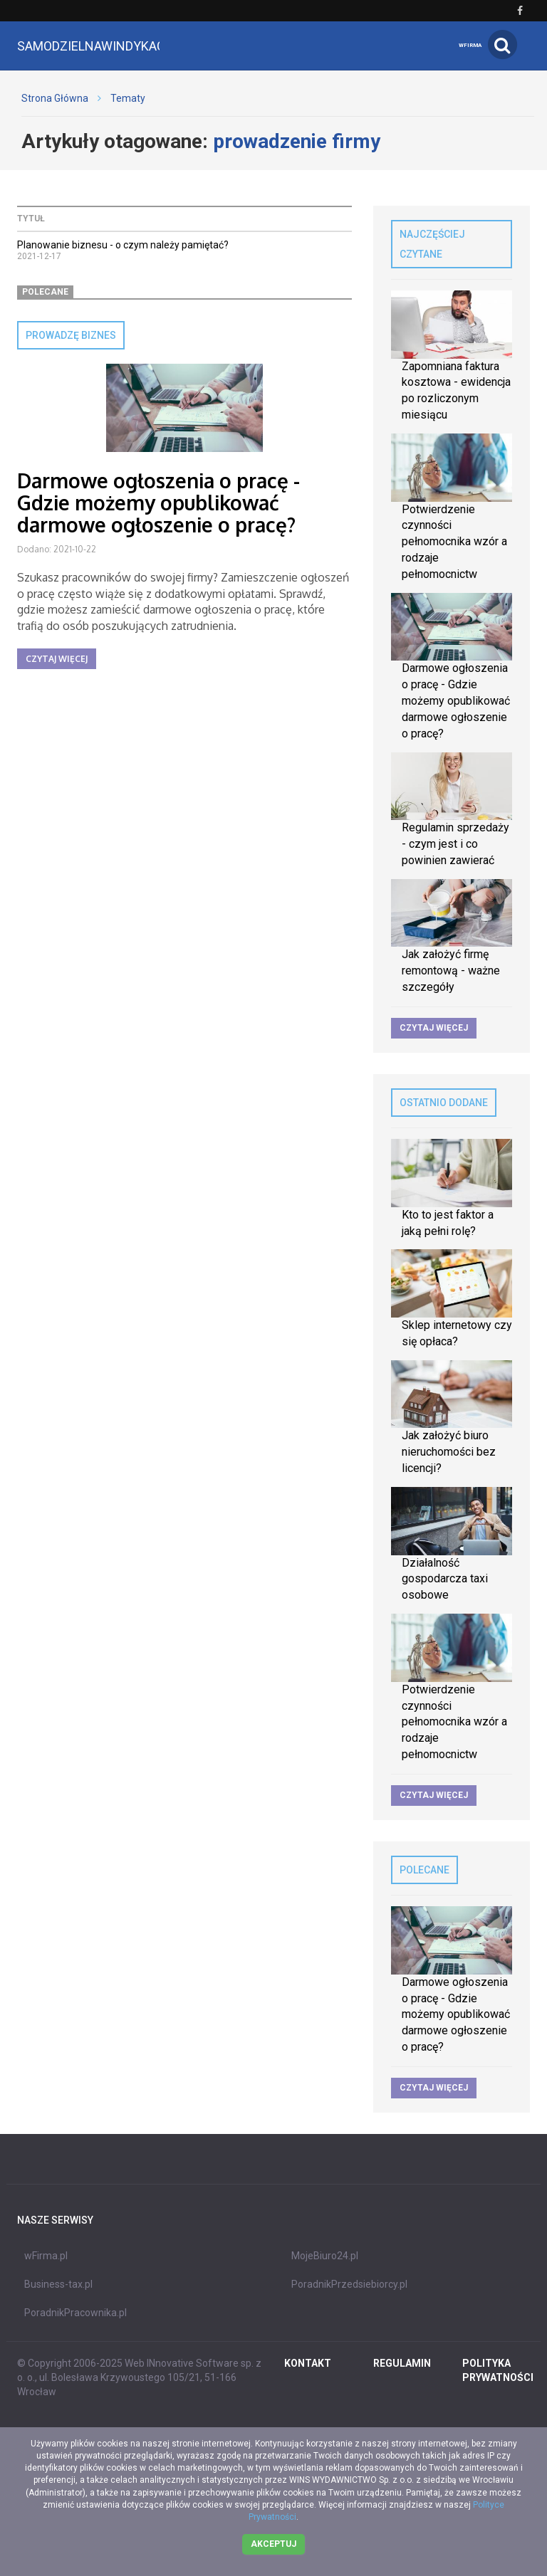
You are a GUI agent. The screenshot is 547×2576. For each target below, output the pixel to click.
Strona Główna (54, 98)
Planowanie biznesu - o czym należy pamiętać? (123, 245)
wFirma (470, 45)
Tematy (127, 98)
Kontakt (307, 2363)
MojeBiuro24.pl (324, 2255)
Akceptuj (273, 2544)
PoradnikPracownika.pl (75, 2312)
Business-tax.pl (58, 2284)
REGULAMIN (402, 2363)
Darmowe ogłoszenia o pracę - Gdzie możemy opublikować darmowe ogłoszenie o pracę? (158, 502)
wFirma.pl (46, 2255)
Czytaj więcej (57, 658)
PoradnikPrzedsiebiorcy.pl (349, 2284)
